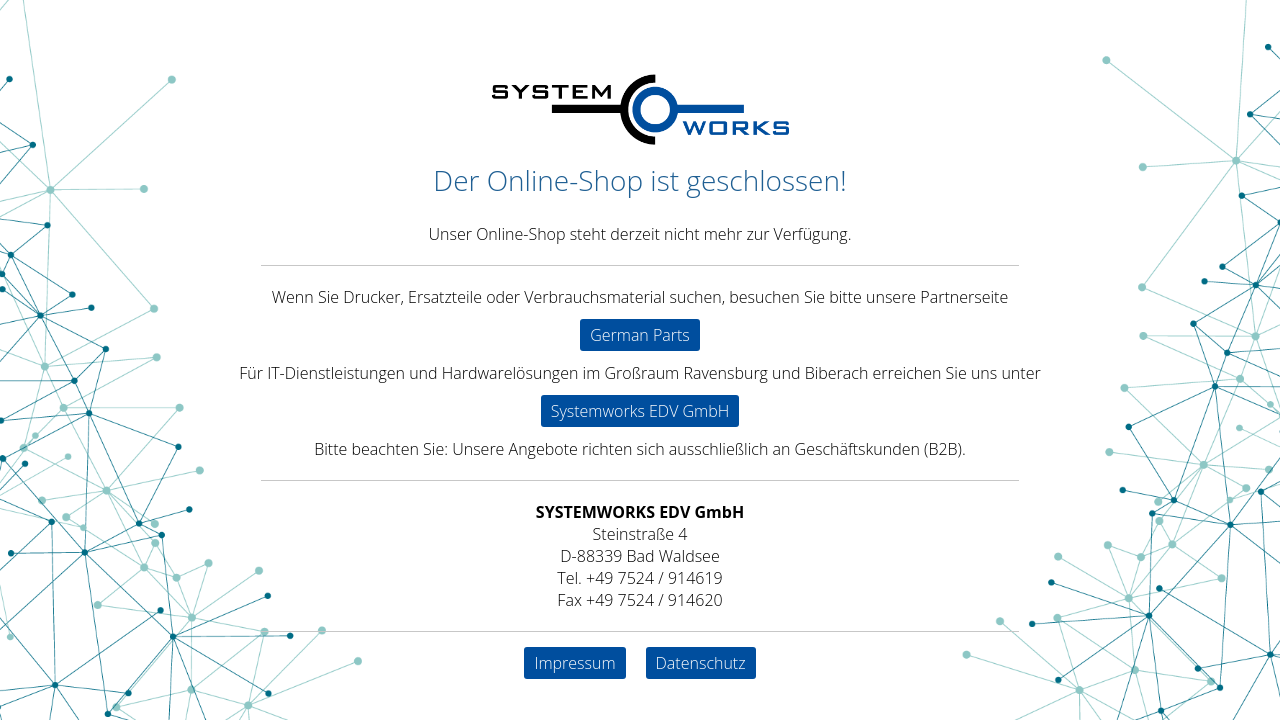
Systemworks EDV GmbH (640, 411)
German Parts (640, 335)
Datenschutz (701, 663)
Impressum (574, 663)
